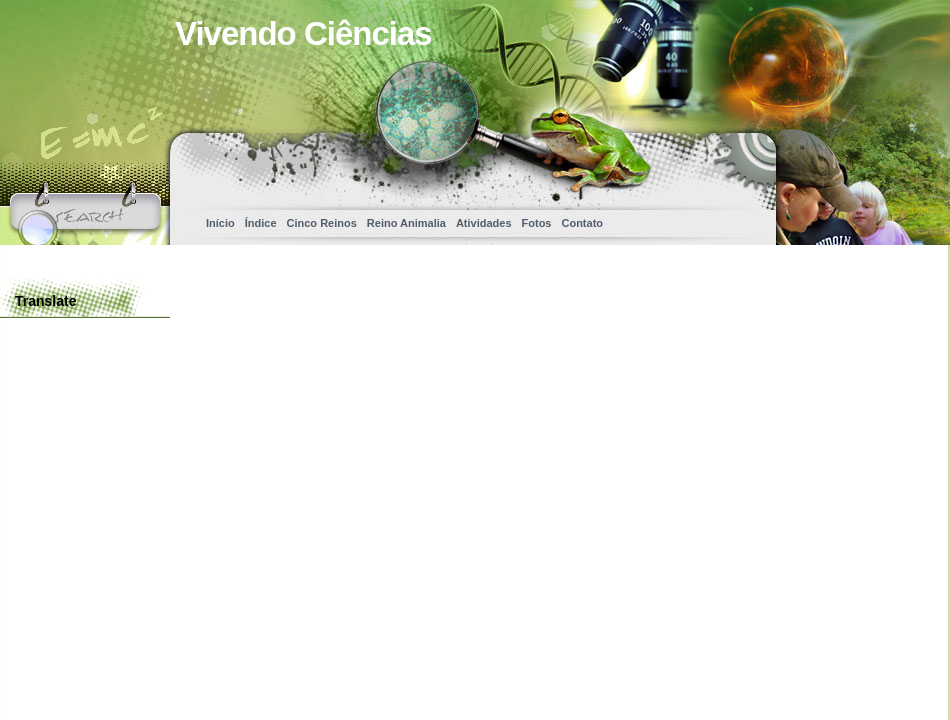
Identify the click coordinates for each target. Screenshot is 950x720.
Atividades (484, 223)
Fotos (537, 223)
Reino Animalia (406, 223)
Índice (261, 223)
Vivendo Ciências (303, 33)
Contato (582, 223)
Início (220, 223)
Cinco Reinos (322, 223)
